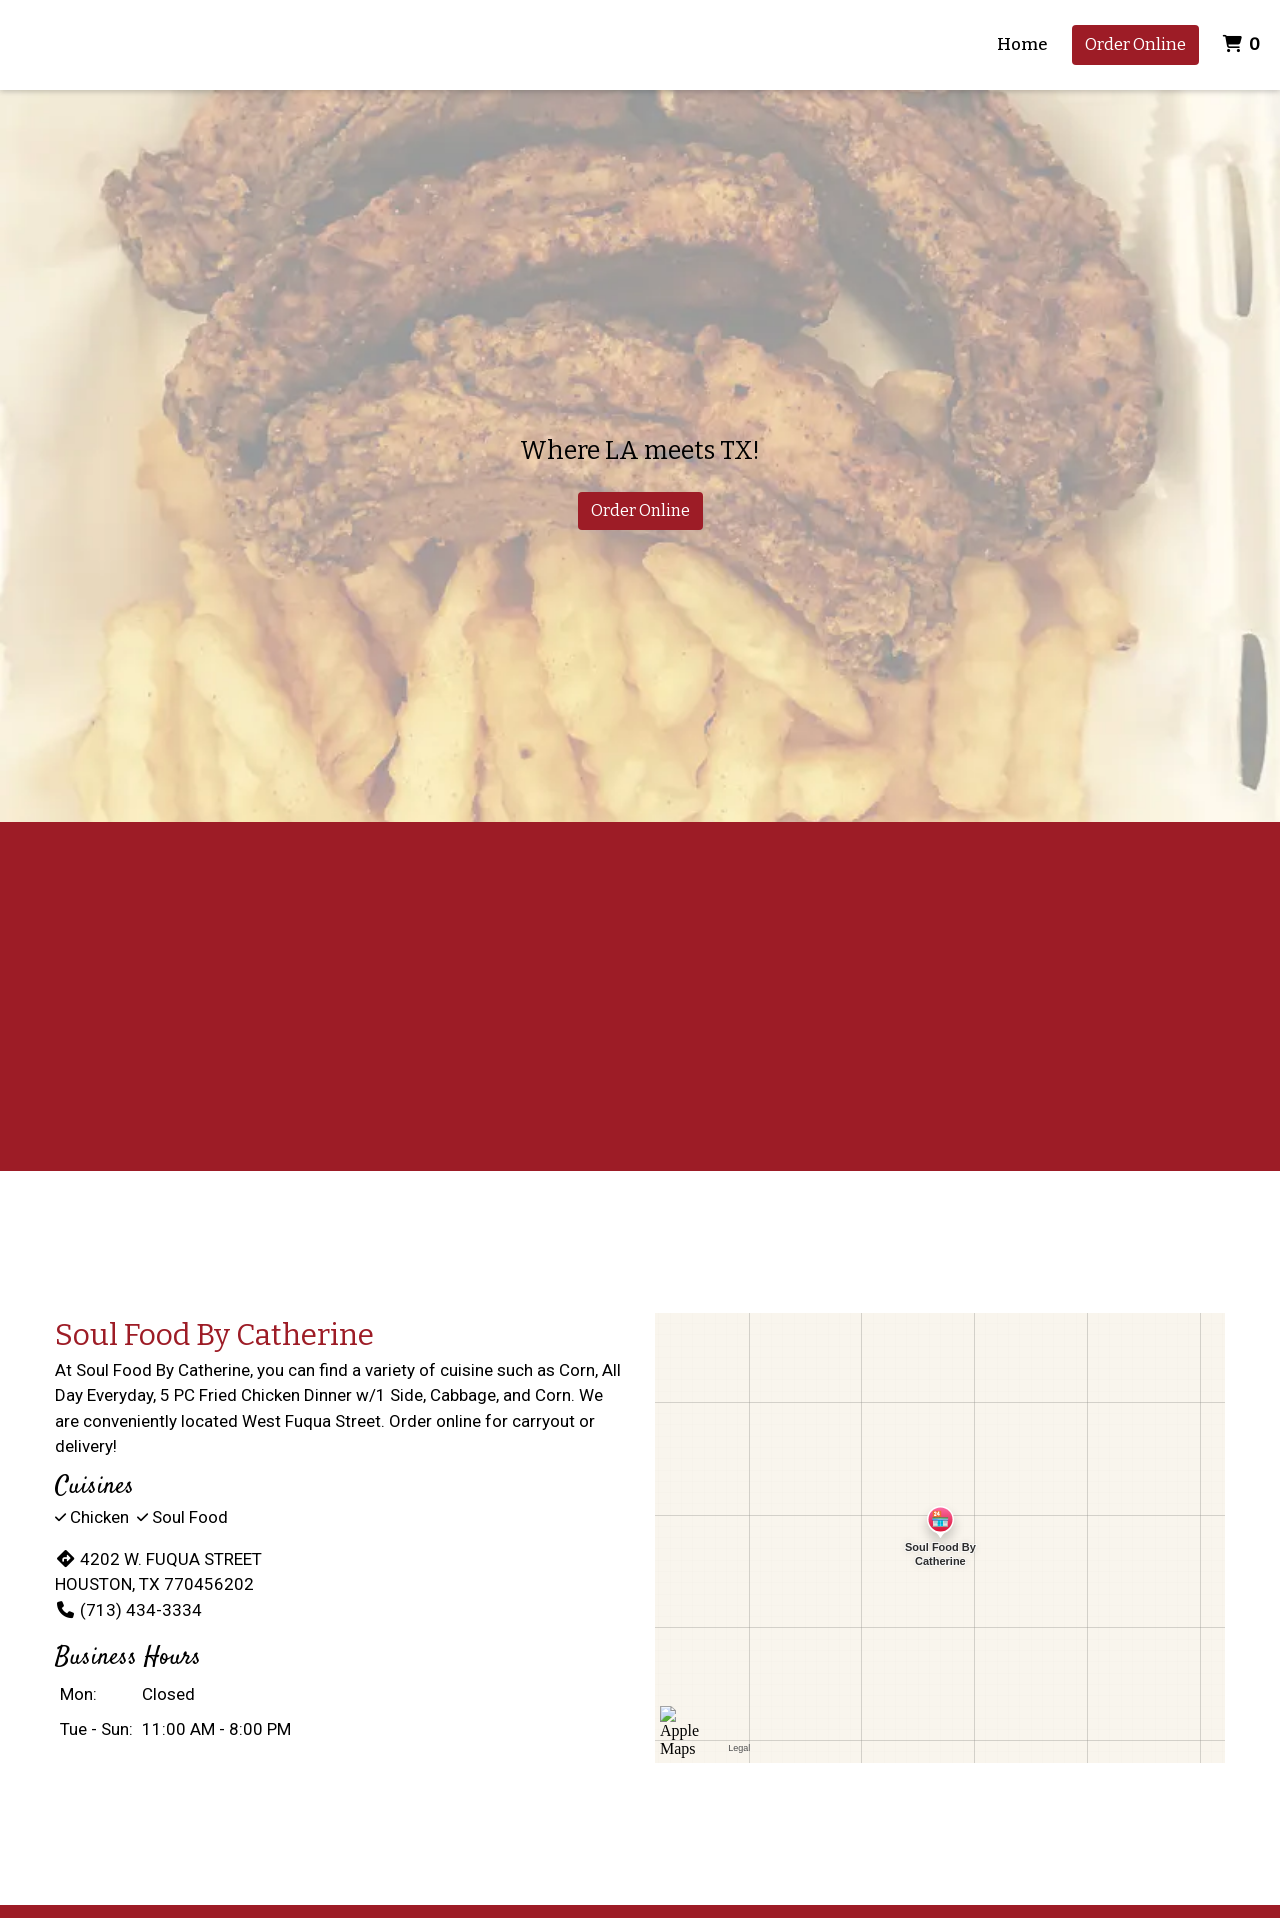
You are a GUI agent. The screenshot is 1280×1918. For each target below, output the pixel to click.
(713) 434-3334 (128, 1610)
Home (1022, 44)
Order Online (1135, 44)
